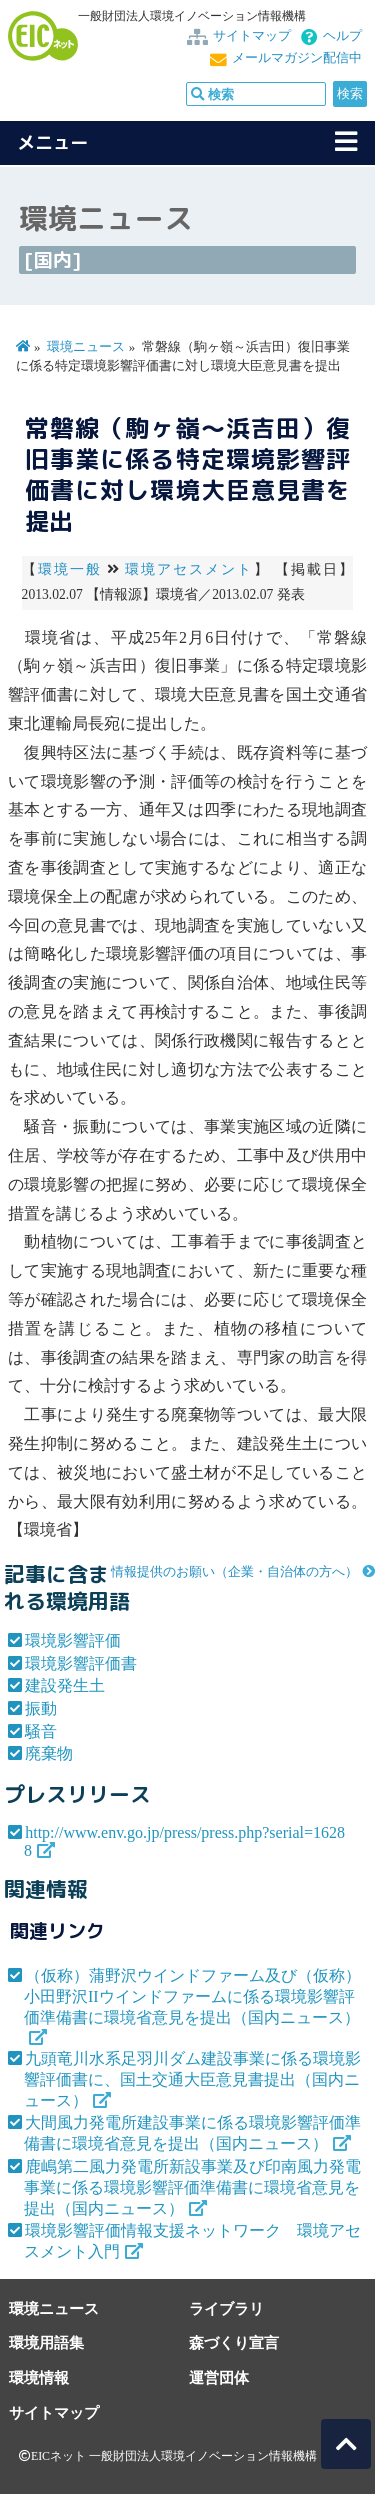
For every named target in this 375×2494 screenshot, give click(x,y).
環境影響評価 (73, 1640)
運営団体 (219, 2377)
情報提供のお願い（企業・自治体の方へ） (234, 1572)
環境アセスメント (189, 569)
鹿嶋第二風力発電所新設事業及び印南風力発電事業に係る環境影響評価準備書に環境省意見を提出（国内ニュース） (192, 2187)
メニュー (53, 142)
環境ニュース (86, 347)
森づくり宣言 (234, 2342)
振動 (41, 1708)
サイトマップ (252, 36)
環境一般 (70, 569)
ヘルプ (342, 36)
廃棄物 (49, 1753)
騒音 (41, 1731)
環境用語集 (46, 2342)
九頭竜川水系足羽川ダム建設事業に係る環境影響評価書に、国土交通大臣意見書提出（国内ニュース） (192, 2079)
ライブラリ (226, 2308)
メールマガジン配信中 (297, 58)
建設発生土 (65, 1685)
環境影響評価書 (81, 1663)
